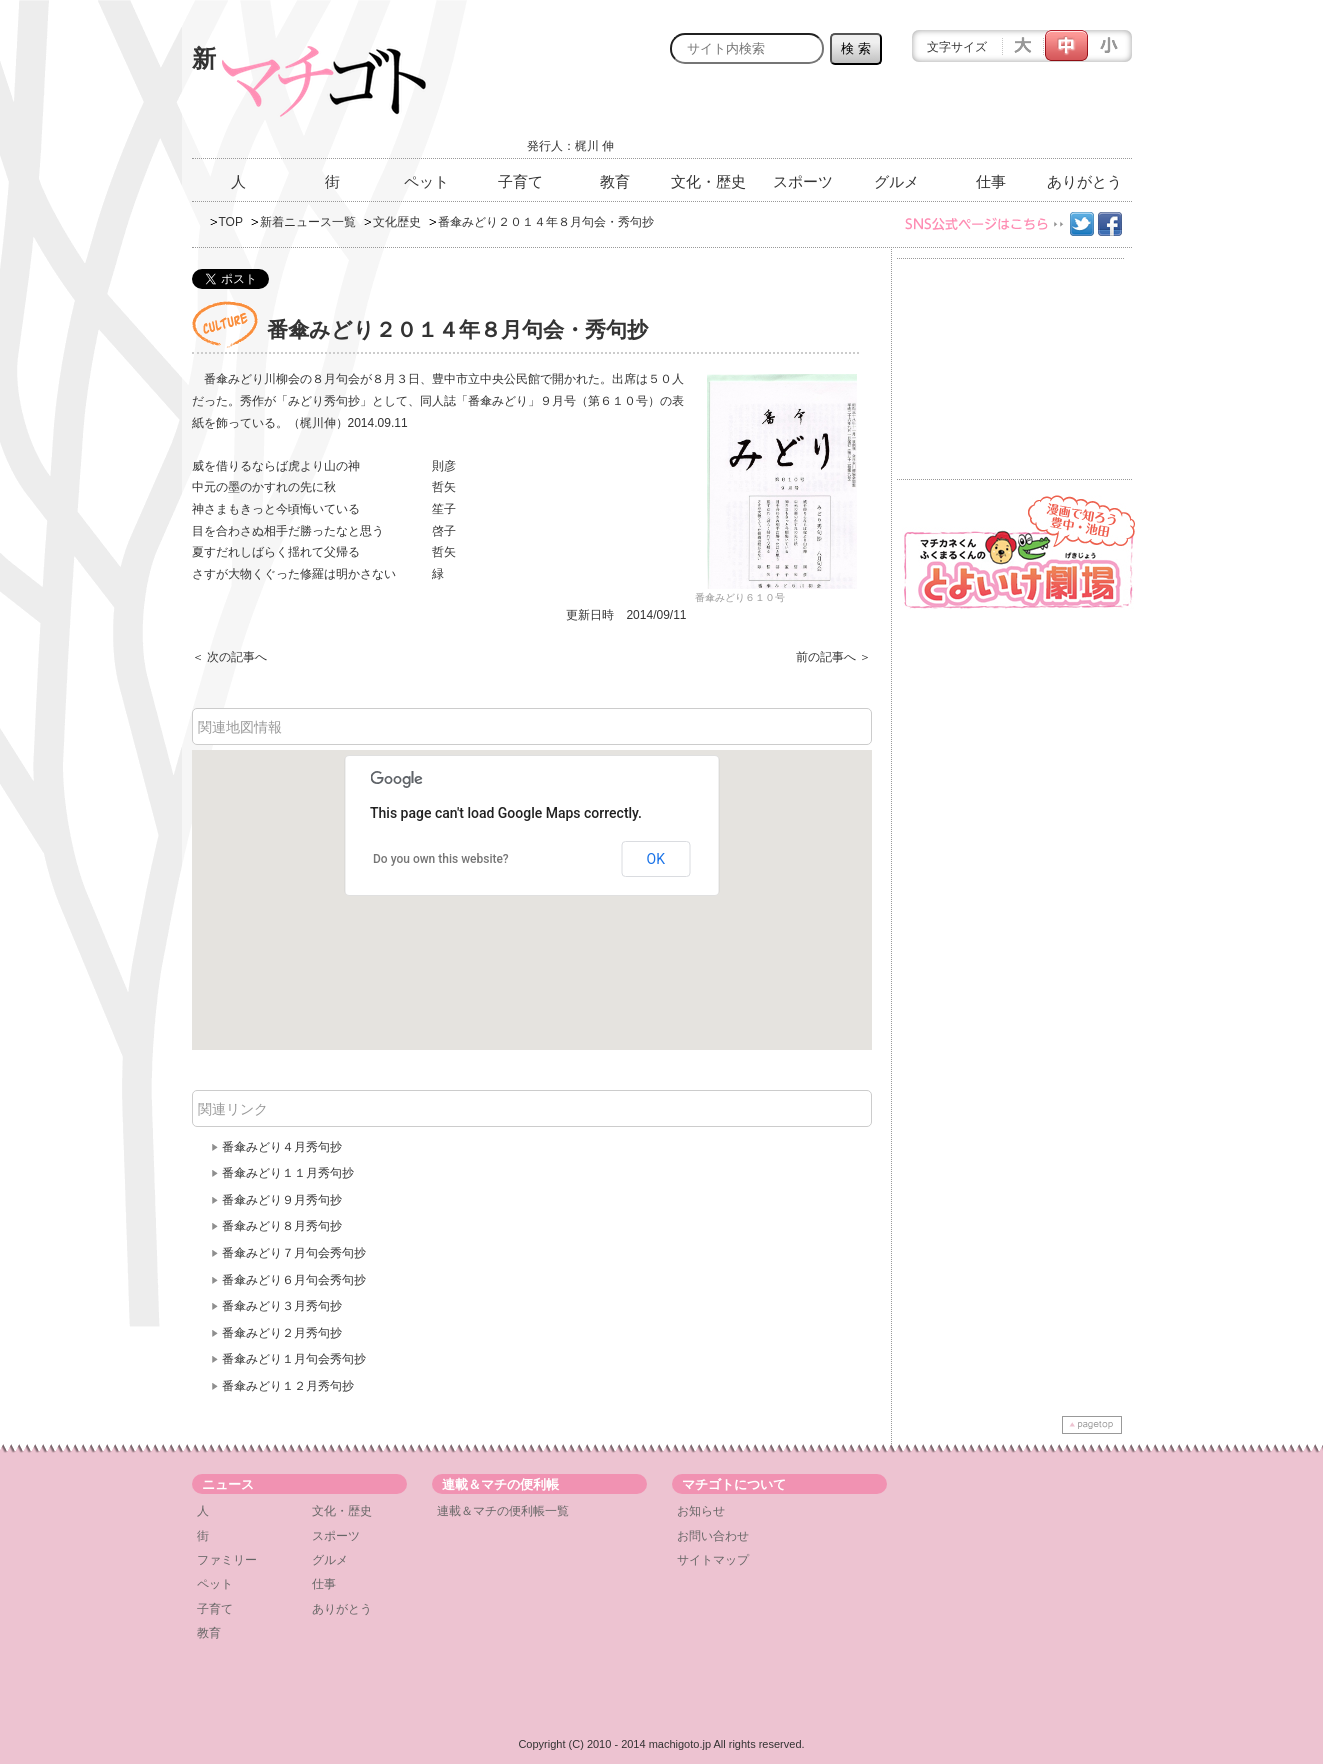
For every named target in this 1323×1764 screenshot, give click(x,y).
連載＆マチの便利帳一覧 (503, 1511)
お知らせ (701, 1511)
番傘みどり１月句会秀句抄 (294, 1359)
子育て (520, 181)
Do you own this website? (441, 859)
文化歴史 (397, 222)
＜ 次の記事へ (229, 657)
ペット (426, 181)
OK (656, 859)
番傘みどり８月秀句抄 (282, 1226)
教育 (615, 181)
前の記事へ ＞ (833, 657)
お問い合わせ (713, 1536)
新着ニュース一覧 (308, 222)
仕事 (991, 181)
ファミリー (227, 1560)
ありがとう (1084, 181)
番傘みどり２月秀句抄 (282, 1333)
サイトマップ (713, 1560)
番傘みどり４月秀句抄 (282, 1147)
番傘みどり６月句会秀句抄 (294, 1280)
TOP (231, 222)
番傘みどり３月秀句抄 (282, 1306)
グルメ (896, 181)
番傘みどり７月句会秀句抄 (294, 1253)
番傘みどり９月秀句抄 (282, 1200)
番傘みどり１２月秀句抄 (288, 1386)
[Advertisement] (898, 117)
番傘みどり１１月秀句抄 (288, 1173)
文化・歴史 (708, 181)
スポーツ (803, 181)
